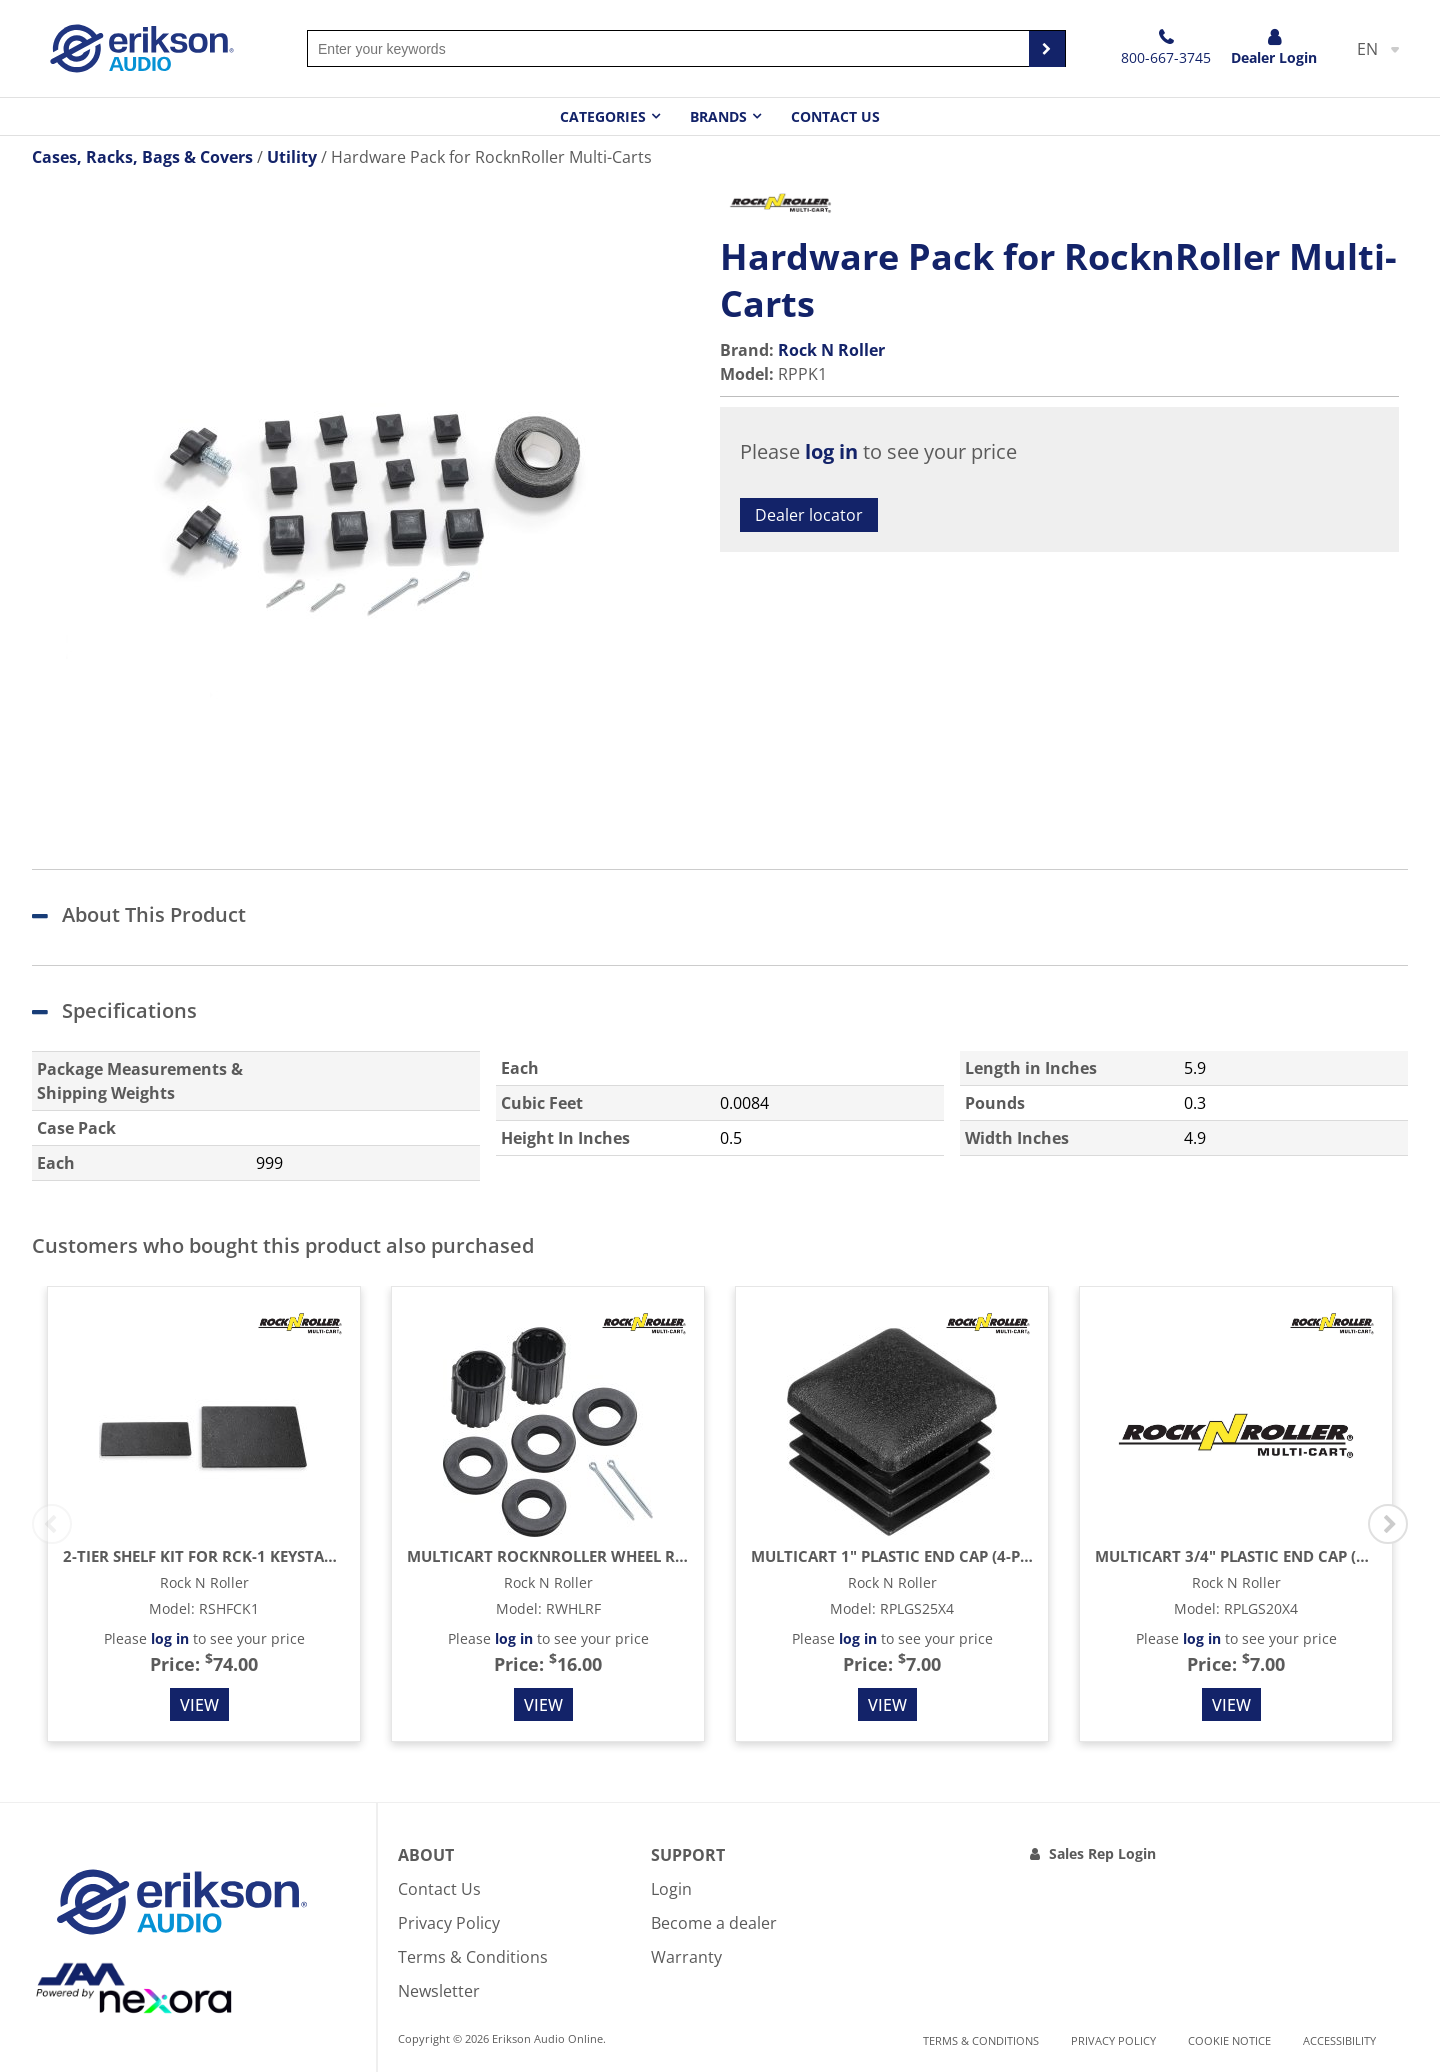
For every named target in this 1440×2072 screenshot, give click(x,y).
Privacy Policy (449, 1923)
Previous (52, 1524)
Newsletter (439, 1991)
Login (671, 1889)
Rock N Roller (831, 350)
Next (1388, 1524)
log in (831, 451)
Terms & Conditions (473, 1957)
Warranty (686, 1957)
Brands (718, 116)
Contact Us (835, 116)
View (199, 1705)
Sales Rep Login (1102, 1853)
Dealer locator (809, 515)
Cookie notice (1229, 2040)
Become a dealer (714, 1923)
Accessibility (1339, 2040)
